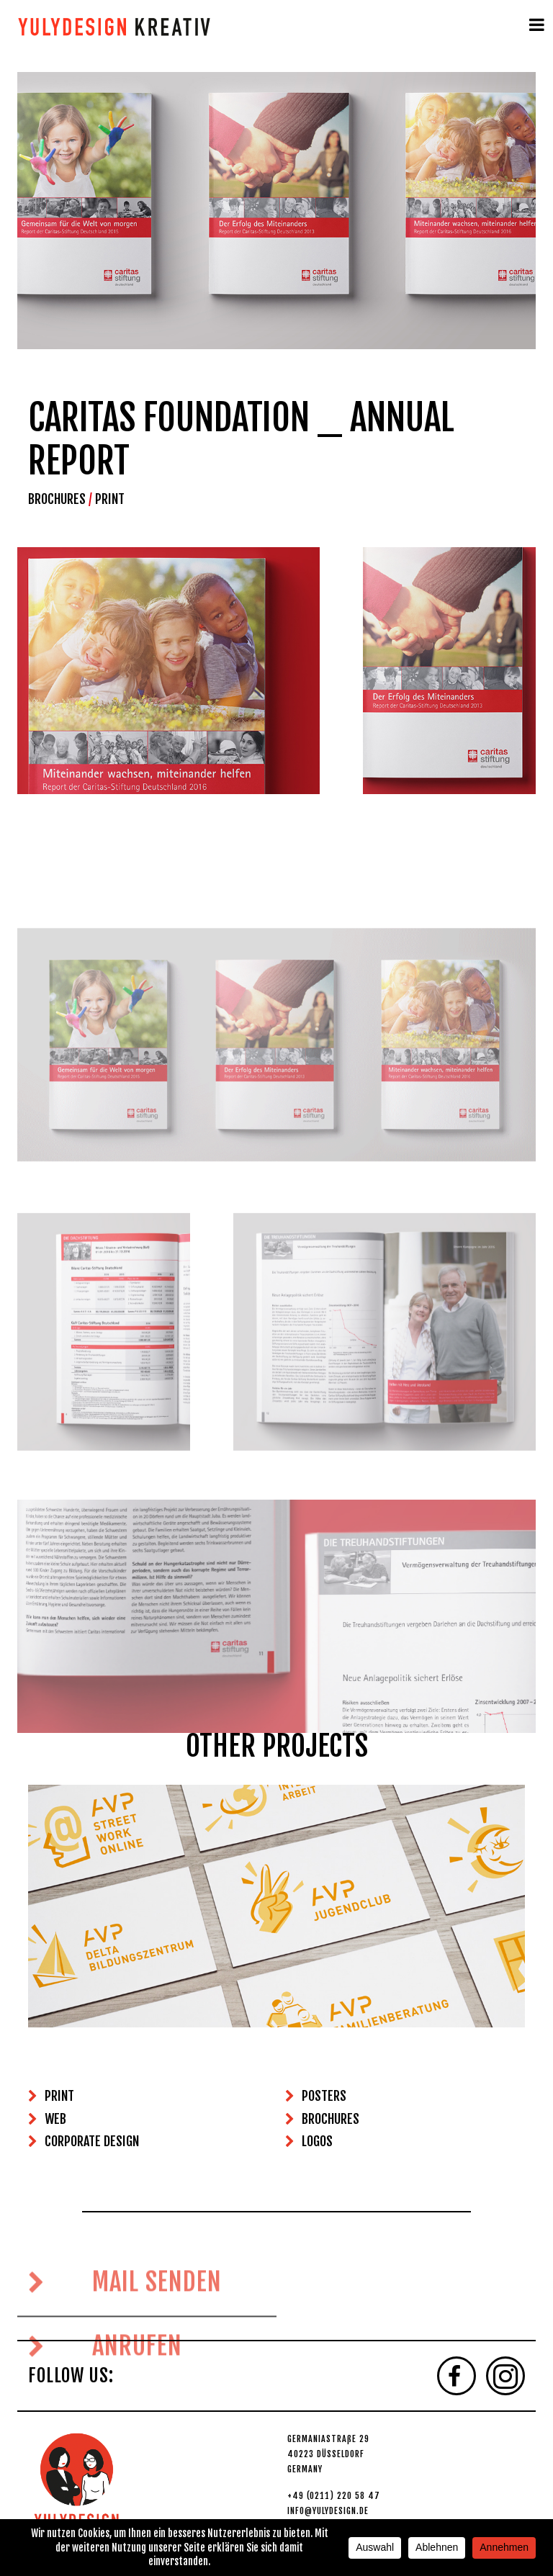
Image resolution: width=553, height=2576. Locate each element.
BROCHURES (57, 499)
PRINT (110, 499)
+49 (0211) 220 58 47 (333, 2495)
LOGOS (317, 2141)
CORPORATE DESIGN (92, 2141)
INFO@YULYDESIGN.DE (328, 2510)
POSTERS (324, 2096)
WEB (55, 2119)
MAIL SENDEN (125, 2320)
